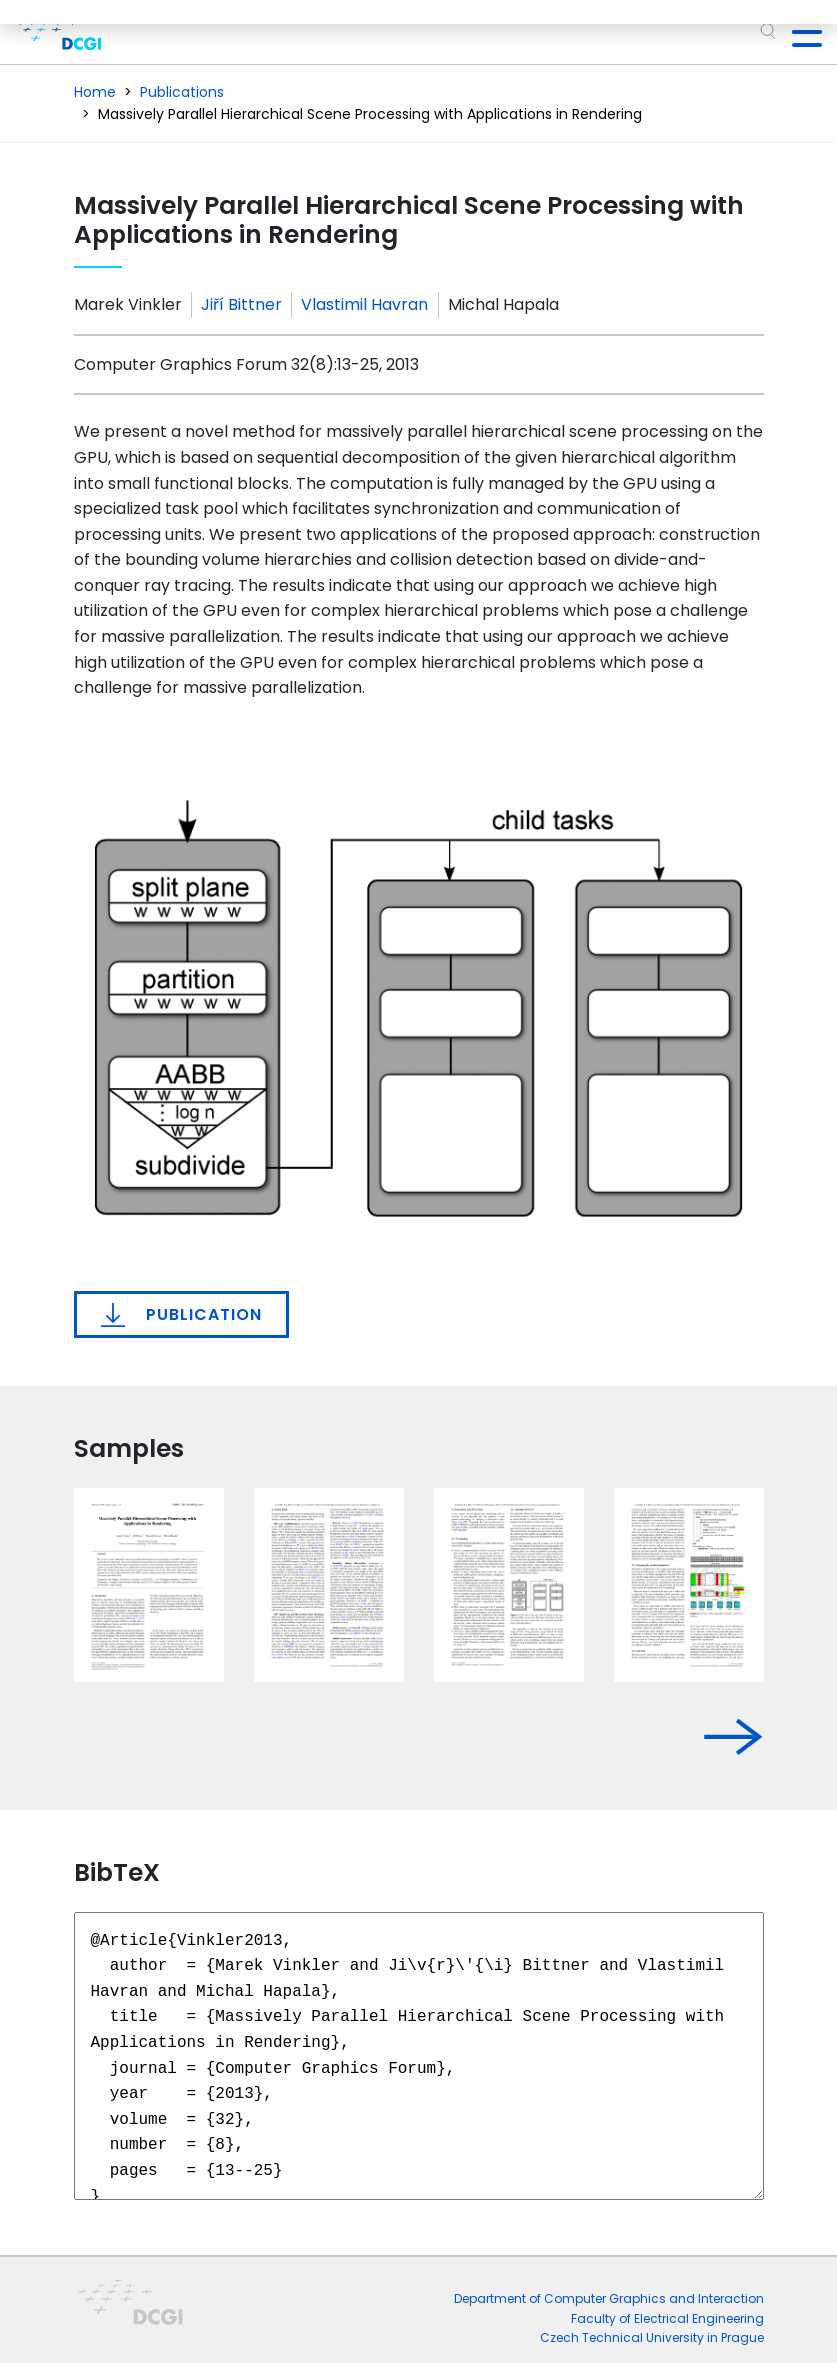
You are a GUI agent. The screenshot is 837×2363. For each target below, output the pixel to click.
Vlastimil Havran (364, 304)
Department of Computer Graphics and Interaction (609, 2298)
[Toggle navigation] (799, 32)
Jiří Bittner (241, 304)
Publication (181, 1315)
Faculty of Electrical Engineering (667, 2318)
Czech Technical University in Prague (652, 2337)
